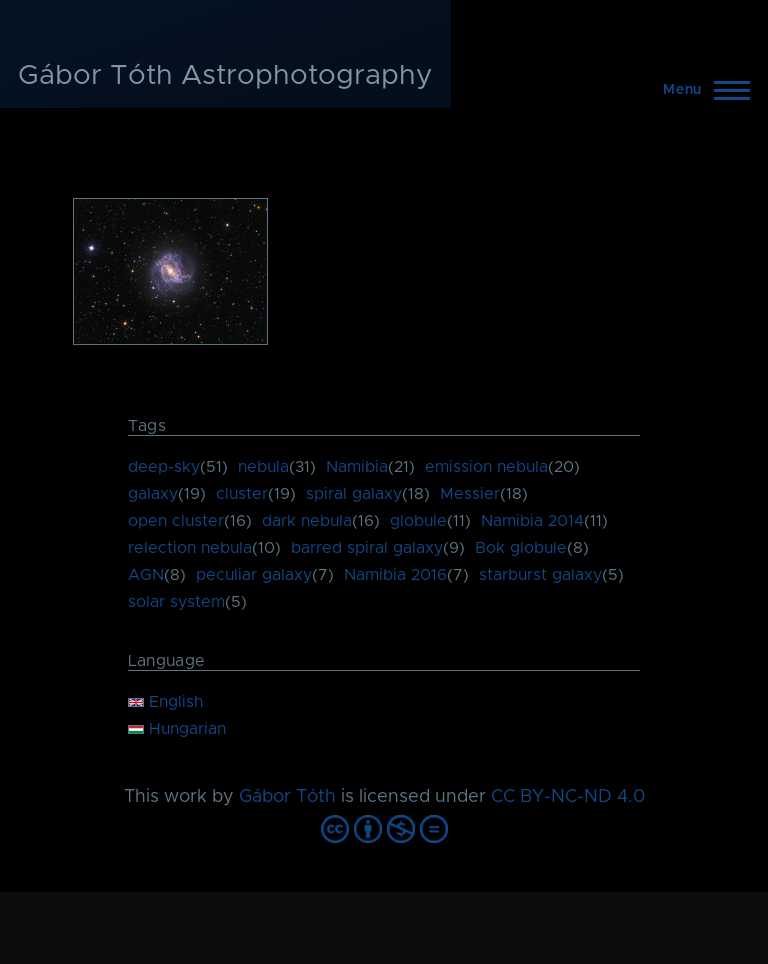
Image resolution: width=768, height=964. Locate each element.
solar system (176, 602)
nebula (263, 467)
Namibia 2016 (395, 575)
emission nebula (486, 467)
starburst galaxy (540, 575)
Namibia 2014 (532, 521)
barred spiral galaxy (367, 548)
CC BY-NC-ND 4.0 (568, 797)
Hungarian (177, 729)
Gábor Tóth (287, 797)
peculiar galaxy (254, 575)
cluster (242, 494)
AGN (146, 575)
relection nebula (190, 548)
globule (418, 521)
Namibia (357, 467)
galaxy (153, 494)
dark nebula (307, 521)
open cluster (176, 521)
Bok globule (521, 548)
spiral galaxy (354, 494)
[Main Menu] (700, 90)
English (165, 702)
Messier (470, 494)
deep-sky (164, 467)
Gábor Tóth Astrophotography (225, 76)
